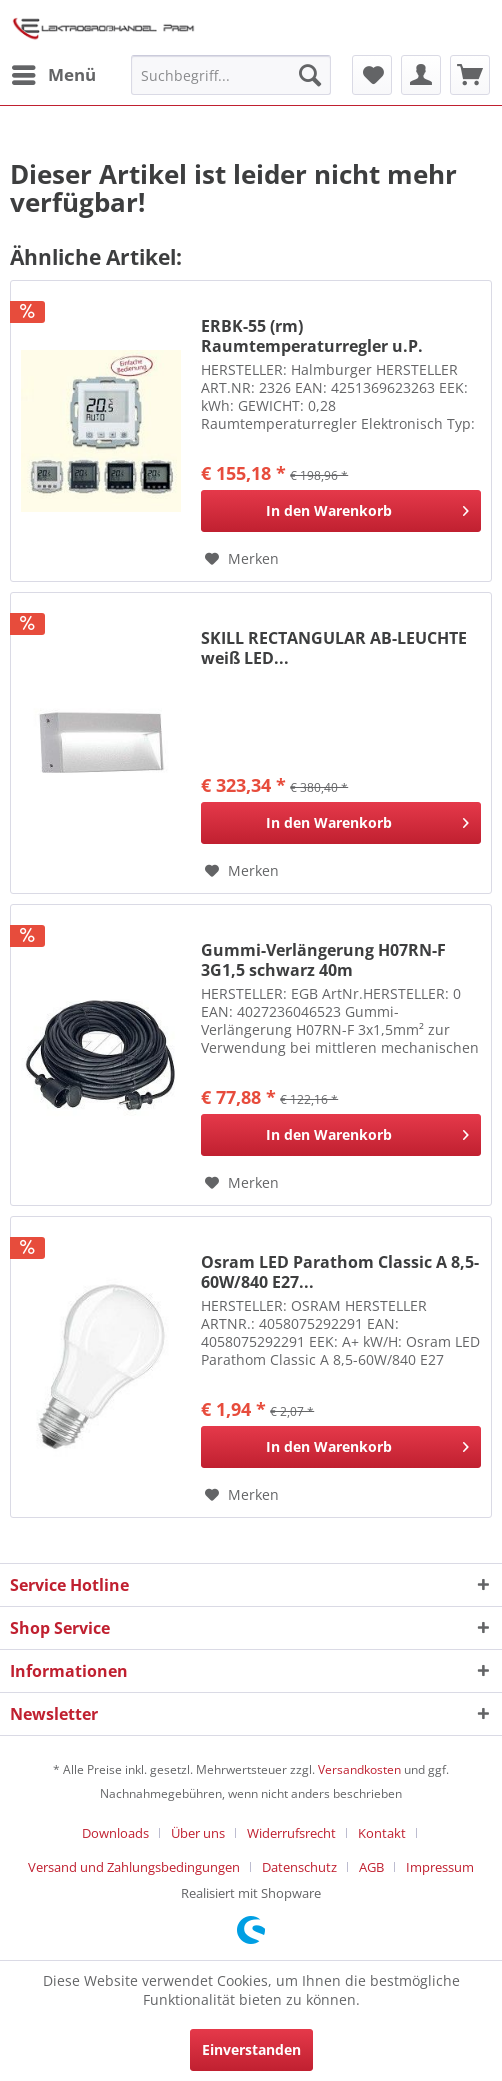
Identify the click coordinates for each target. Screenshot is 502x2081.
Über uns (198, 1833)
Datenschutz (299, 1867)
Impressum (440, 1867)
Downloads (115, 1833)
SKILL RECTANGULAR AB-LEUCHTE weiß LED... (334, 648)
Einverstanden (251, 2049)
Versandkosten (359, 1769)
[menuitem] (53, 75)
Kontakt (382, 1833)
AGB (371, 1867)
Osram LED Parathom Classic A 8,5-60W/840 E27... (340, 1272)
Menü (54, 72)
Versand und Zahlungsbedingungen (134, 1867)
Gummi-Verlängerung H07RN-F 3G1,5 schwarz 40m (323, 960)
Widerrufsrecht (291, 1833)
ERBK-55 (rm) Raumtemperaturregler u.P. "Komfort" (312, 336)
